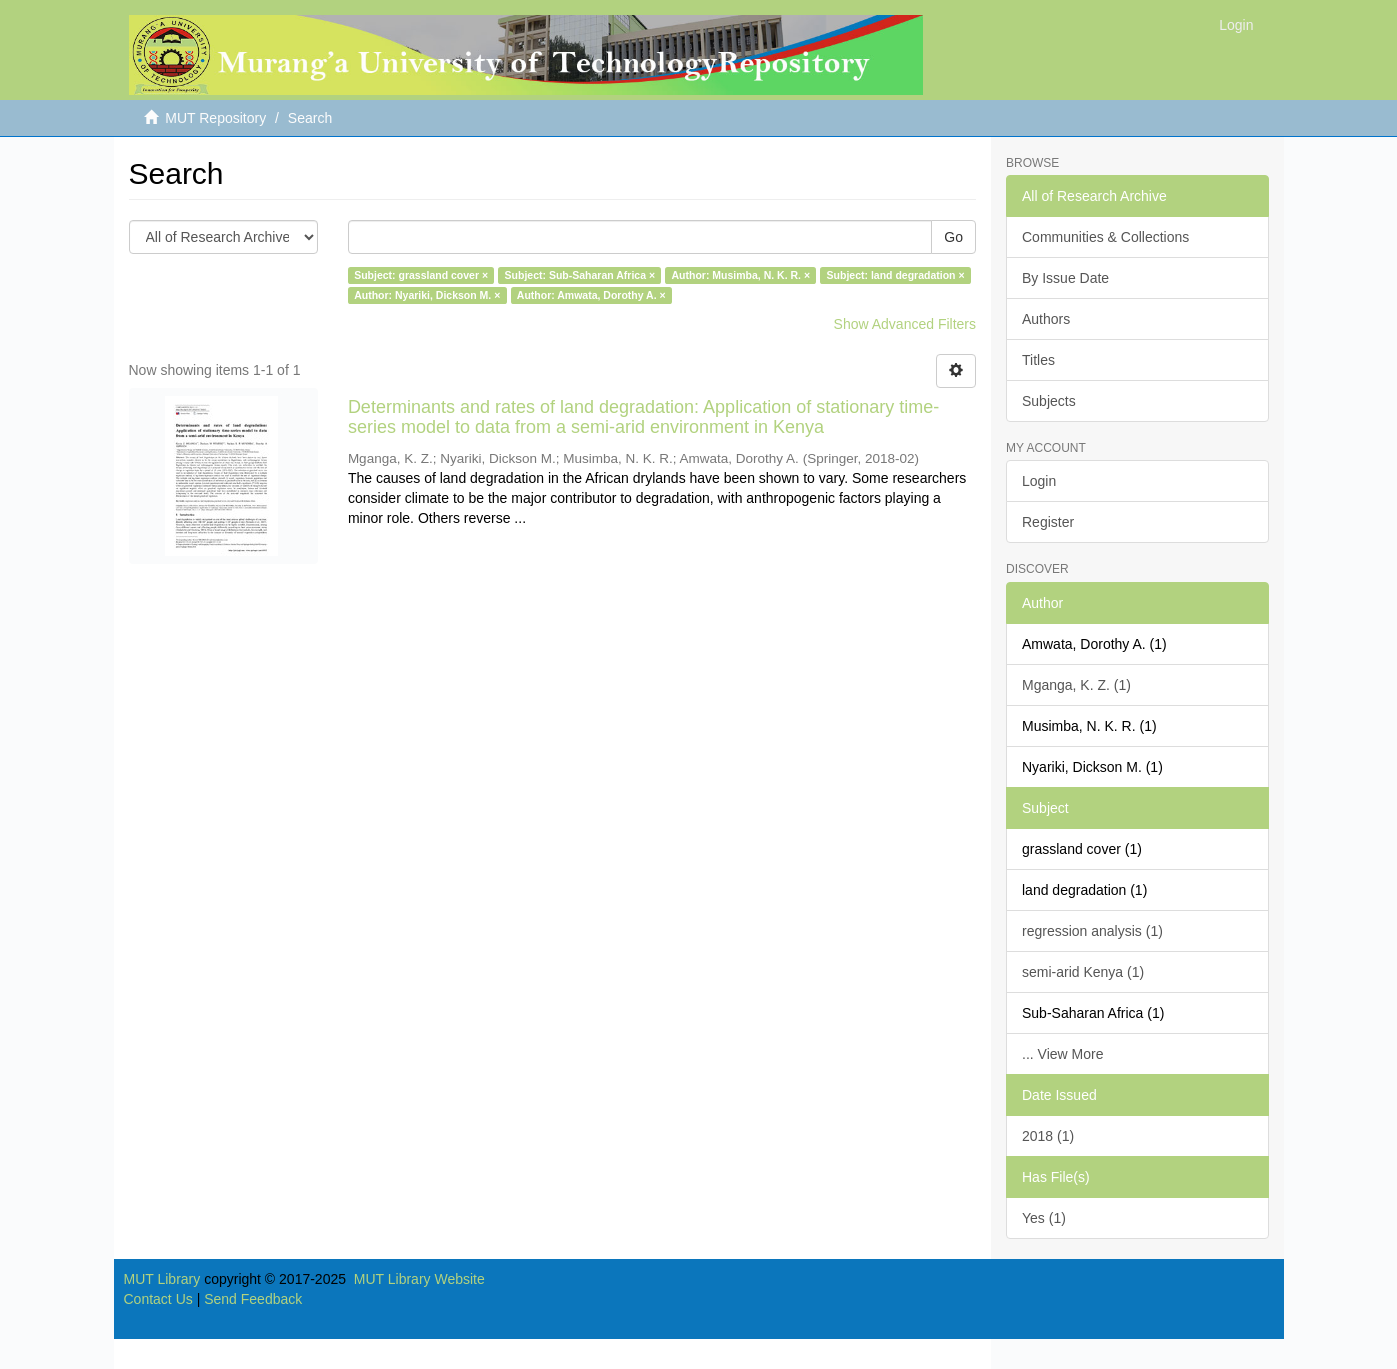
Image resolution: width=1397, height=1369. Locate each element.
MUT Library (162, 1279)
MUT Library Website (419, 1279)
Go (953, 237)
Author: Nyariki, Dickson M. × (427, 295)
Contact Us (158, 1299)
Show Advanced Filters (905, 324)
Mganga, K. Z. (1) (1076, 685)
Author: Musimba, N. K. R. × (741, 275)
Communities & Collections (1105, 237)
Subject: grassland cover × (421, 275)
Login (1039, 481)
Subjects (1049, 401)
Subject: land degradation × (896, 275)
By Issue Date (1065, 278)
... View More (1062, 1054)
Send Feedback (253, 1299)
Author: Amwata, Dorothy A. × (591, 295)
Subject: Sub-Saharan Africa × (580, 275)
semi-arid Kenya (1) (1083, 972)
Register (1048, 522)
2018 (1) (1048, 1136)
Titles (1038, 360)
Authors (1046, 319)
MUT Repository (215, 118)
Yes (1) (1044, 1218)
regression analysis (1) (1092, 931)
